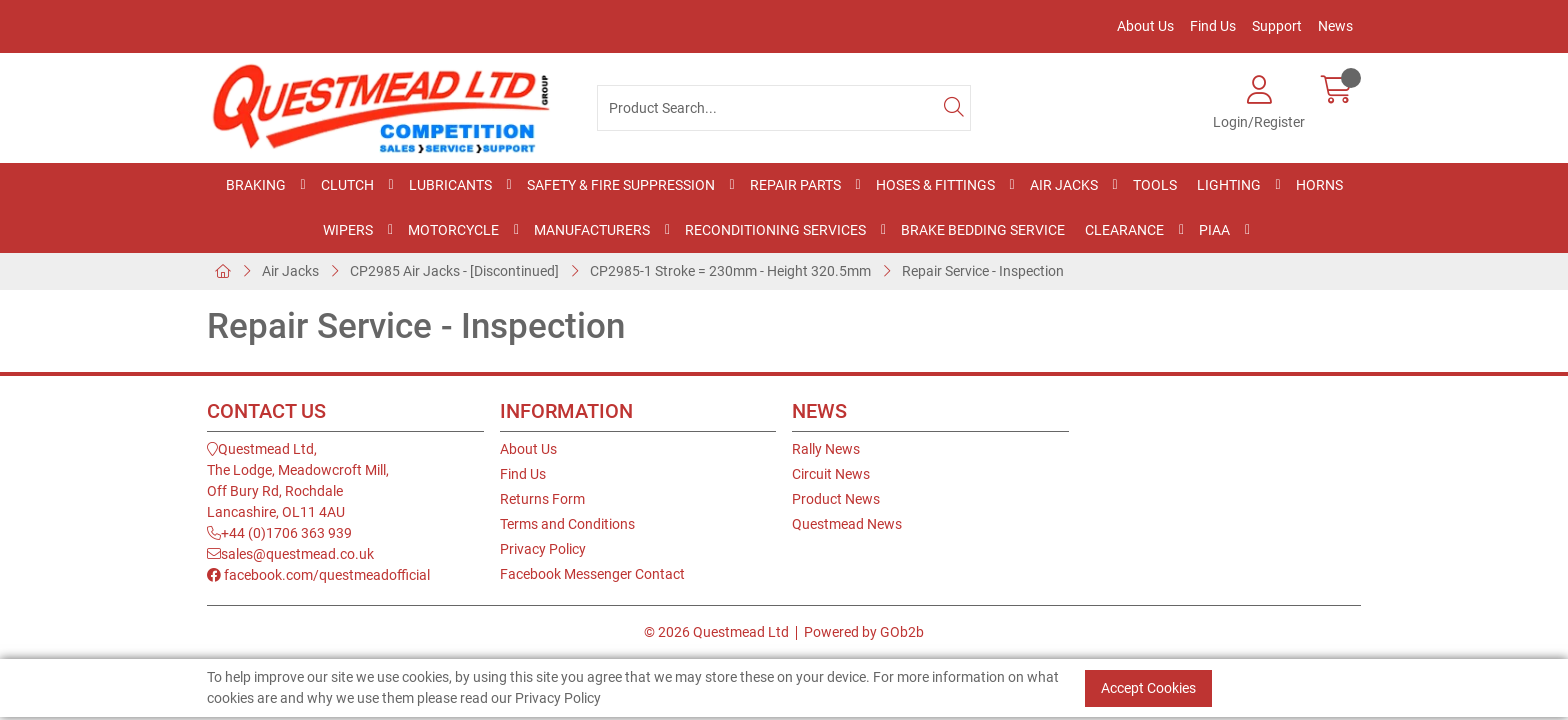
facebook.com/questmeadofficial (318, 575)
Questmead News (847, 524)
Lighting (1229, 185)
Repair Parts (795, 185)
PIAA (1214, 230)
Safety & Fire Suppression (621, 185)
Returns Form (542, 499)
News (1335, 26)
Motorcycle (453, 230)
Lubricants (450, 185)
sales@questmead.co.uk (290, 554)
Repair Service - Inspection (983, 271)
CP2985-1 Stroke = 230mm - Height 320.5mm (730, 271)
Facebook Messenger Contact (592, 574)
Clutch (347, 185)
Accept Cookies (1148, 688)
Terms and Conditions (567, 524)
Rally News (826, 449)
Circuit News (831, 474)
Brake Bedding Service (983, 230)
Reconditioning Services (775, 230)
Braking (256, 185)
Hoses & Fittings (935, 185)
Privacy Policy (543, 549)
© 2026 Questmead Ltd (716, 632)
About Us (1145, 26)
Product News (836, 499)
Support (1277, 26)
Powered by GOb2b (864, 632)
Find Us (1213, 26)
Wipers (348, 230)
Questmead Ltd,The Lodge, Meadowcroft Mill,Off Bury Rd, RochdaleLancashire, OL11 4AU (298, 480)
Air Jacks (1064, 185)
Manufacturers (592, 230)
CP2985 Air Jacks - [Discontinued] (454, 271)
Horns (1319, 185)
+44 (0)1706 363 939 (279, 533)
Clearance (1124, 230)
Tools (1155, 185)
